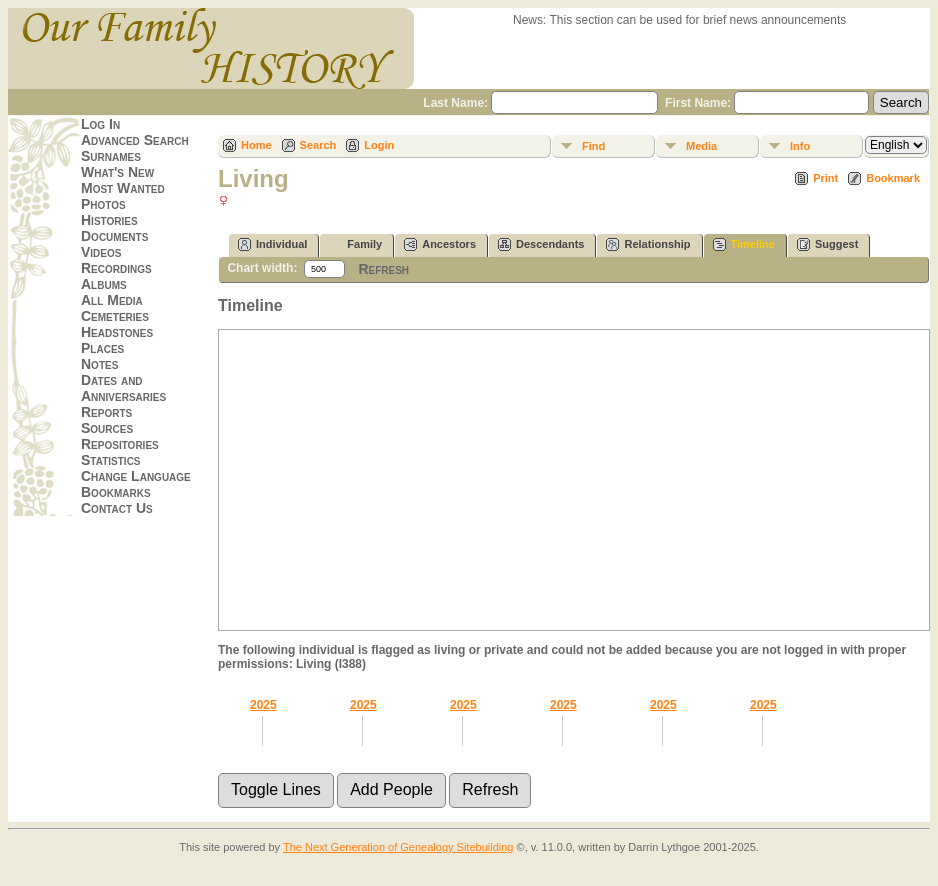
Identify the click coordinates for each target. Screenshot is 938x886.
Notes (99, 364)
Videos (101, 252)
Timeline (744, 244)
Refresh (383, 269)
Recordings (116, 268)
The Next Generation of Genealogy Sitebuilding (398, 847)
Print (825, 178)
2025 (263, 705)
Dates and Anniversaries (123, 388)
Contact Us (117, 508)
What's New (117, 172)
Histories (109, 220)
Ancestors (440, 244)
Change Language (136, 476)
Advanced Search (135, 140)
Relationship (648, 244)
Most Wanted (123, 188)
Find (593, 146)
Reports (106, 412)
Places (102, 348)
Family (355, 244)
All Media (112, 300)
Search (318, 145)
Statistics (111, 460)
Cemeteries (115, 316)
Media (701, 146)
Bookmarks (116, 492)
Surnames (111, 156)
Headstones (117, 332)
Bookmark (893, 178)
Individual (272, 244)
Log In (100, 124)
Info (800, 146)
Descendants (541, 244)
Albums (104, 284)
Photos (103, 204)
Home (256, 145)
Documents (114, 236)
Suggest (827, 244)
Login (379, 145)
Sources (107, 428)
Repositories (120, 444)
